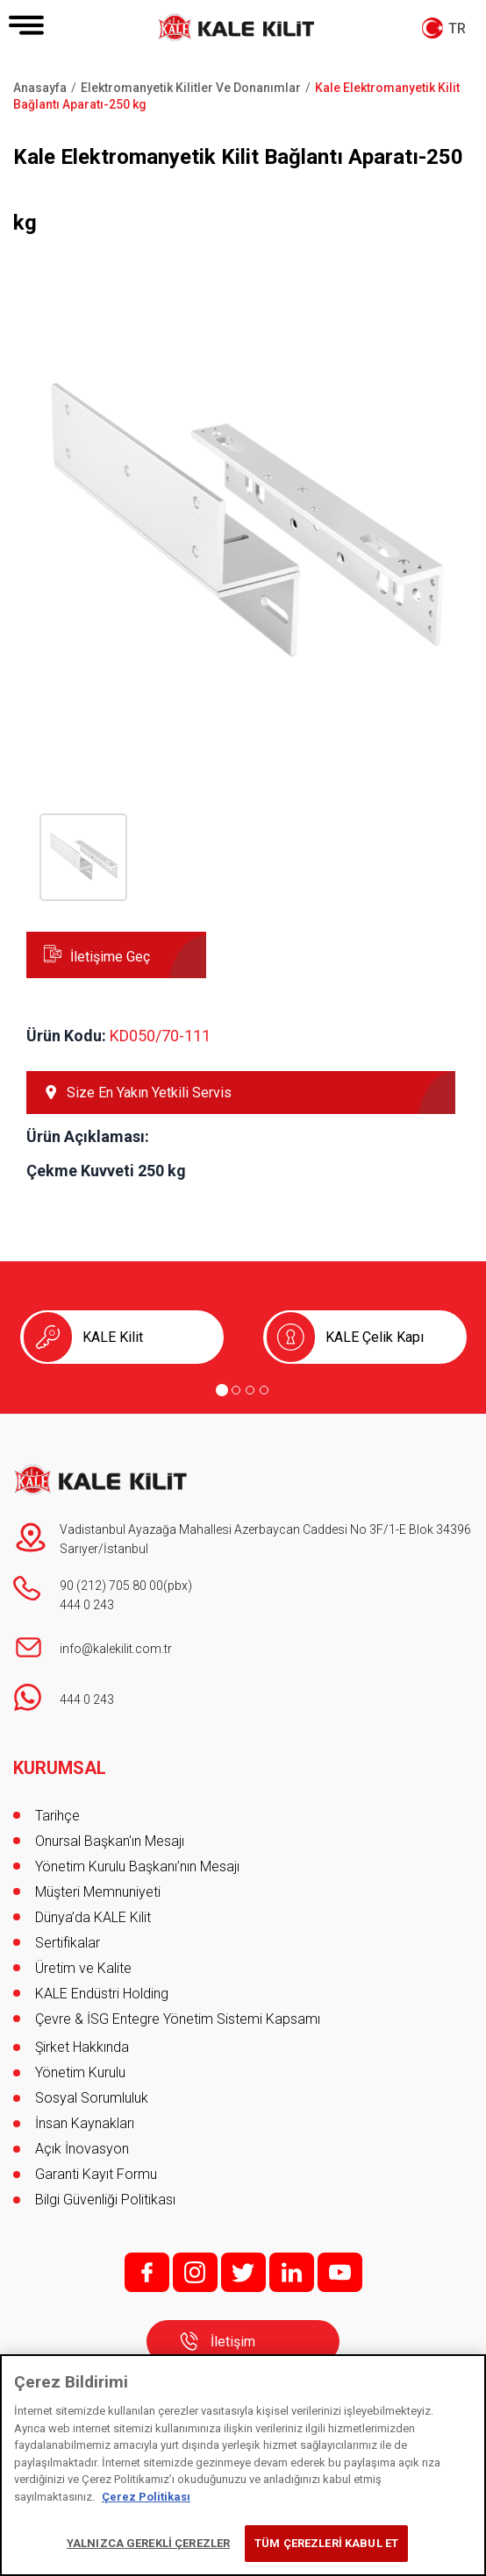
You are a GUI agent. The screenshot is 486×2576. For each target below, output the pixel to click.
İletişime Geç (110, 956)
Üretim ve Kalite (83, 1968)
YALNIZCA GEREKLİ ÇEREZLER (148, 2543)
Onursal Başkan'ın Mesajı (109, 1841)
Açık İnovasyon (82, 2148)
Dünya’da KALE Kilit (93, 1917)
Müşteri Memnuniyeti (98, 1892)
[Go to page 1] (222, 1390)
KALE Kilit (112, 1337)
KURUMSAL (59, 1768)
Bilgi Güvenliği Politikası (105, 2199)
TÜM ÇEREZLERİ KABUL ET (326, 2543)
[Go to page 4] (264, 1390)
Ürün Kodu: (66, 1035)
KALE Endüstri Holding (101, 1993)
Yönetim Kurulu (80, 2072)
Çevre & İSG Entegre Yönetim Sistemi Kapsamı (177, 2019)
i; (195, 2272)
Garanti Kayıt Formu (98, 2174)
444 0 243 (87, 1605)
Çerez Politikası (146, 2496)
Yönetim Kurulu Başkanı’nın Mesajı (137, 1866)
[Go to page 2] (236, 1390)
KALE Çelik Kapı (374, 1337)
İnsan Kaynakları (84, 2123)
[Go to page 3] (250, 1390)
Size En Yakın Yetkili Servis (149, 1092)
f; (146, 2272)
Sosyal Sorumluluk (91, 2098)
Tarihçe (57, 1815)
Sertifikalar (67, 1942)
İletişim (233, 2341)
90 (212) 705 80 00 (111, 1586)
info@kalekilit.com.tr (116, 1649)
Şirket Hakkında (82, 2047)
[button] (243, 734)
